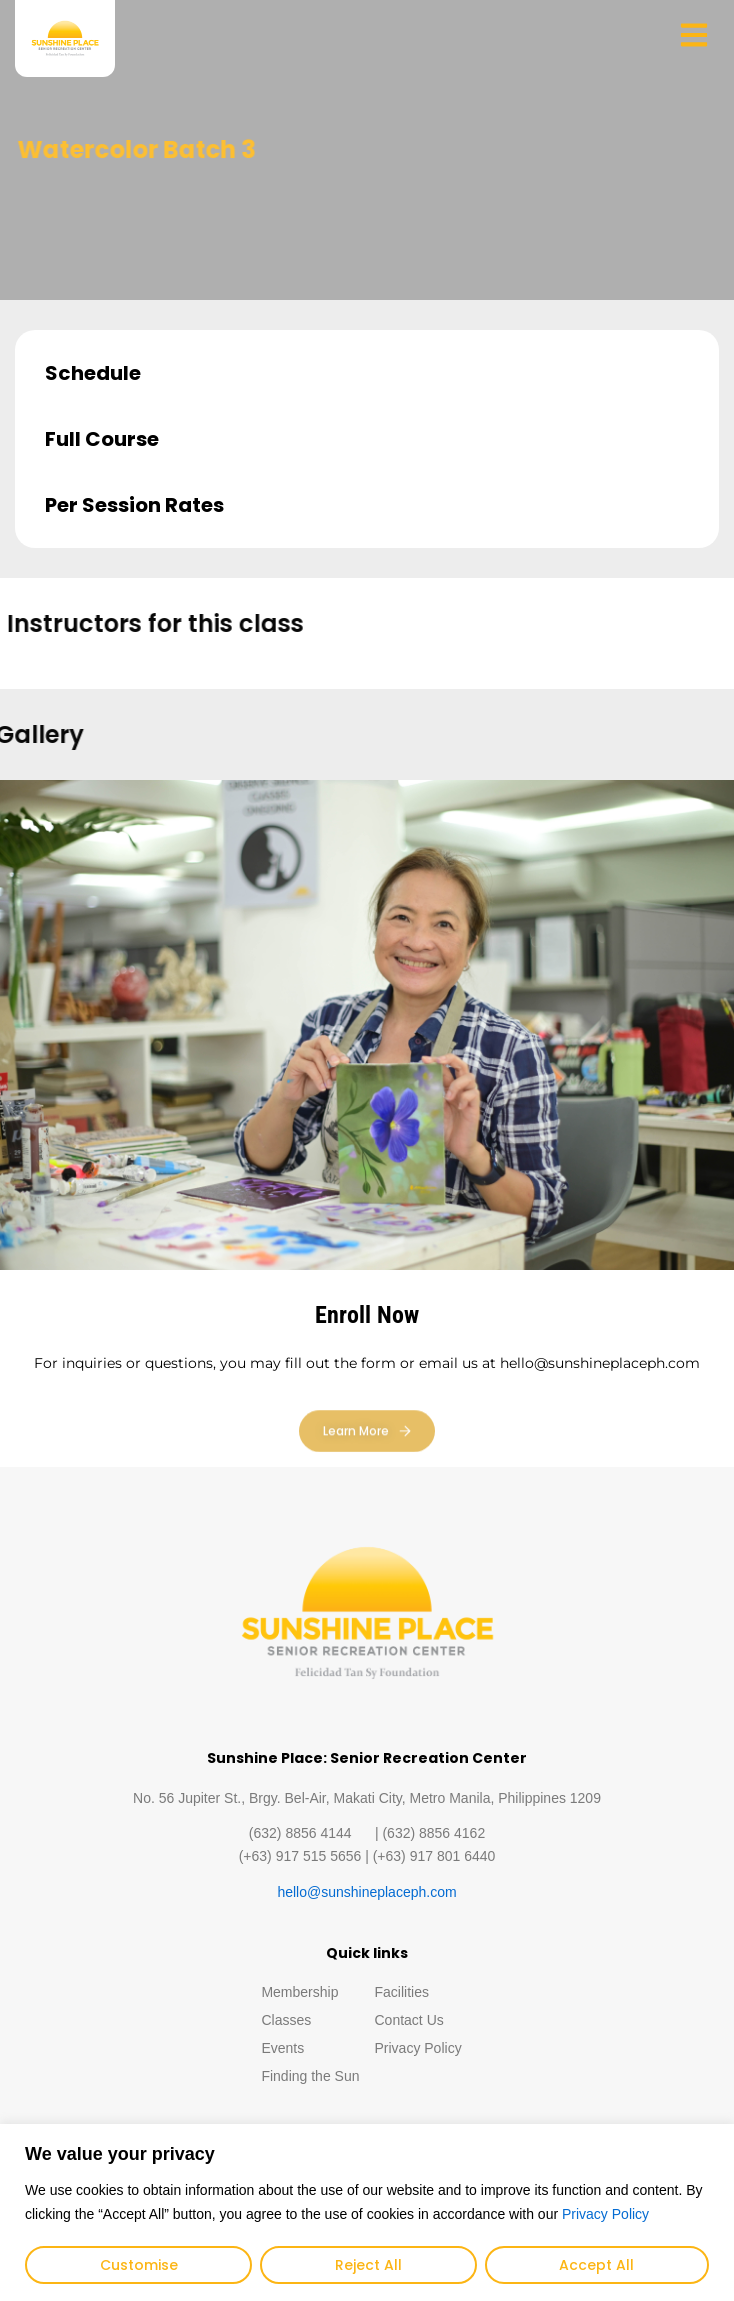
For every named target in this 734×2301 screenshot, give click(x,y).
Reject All (368, 2265)
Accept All (596, 2265)
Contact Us (409, 2020)
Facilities (402, 1992)
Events (282, 2048)
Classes (286, 2020)
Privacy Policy (605, 2214)
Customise (139, 2265)
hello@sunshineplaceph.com (366, 1892)
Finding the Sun (310, 2076)
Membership (299, 1992)
